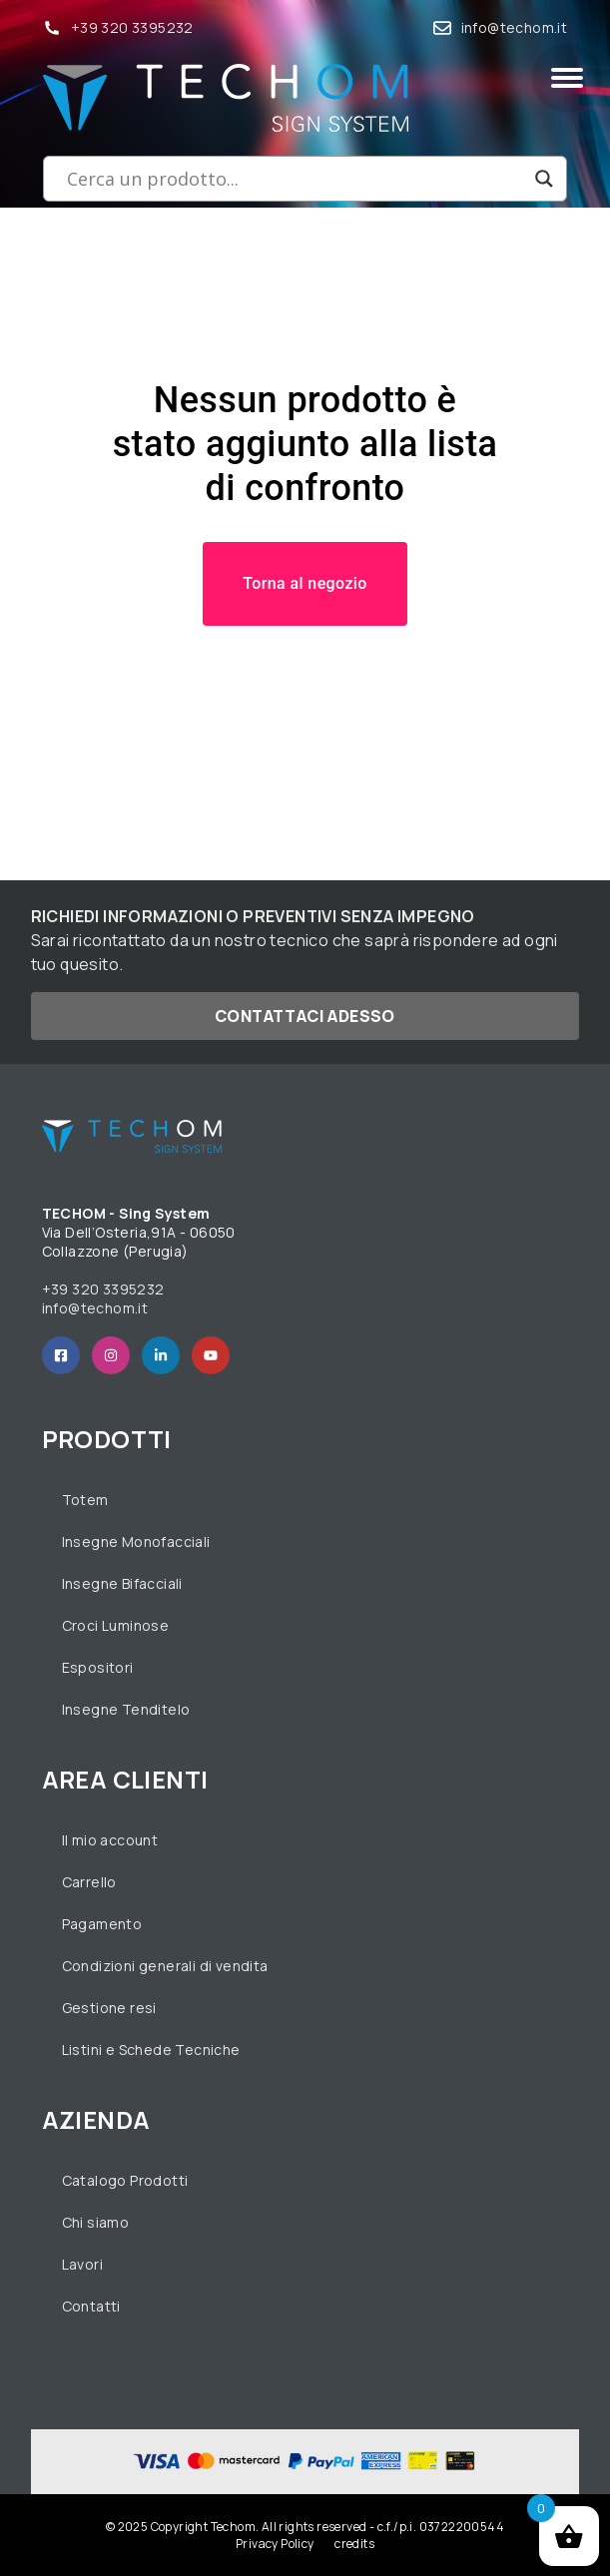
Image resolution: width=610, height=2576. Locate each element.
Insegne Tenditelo (126, 1709)
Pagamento (102, 1923)
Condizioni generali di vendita (165, 1965)
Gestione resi (109, 2007)
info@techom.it (514, 27)
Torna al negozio (305, 583)
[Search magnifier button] (544, 179)
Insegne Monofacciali (136, 1541)
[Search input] (296, 179)
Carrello (89, 1881)
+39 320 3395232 (132, 27)
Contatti (91, 2306)
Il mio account (110, 1839)
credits (354, 2543)
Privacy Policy (275, 2543)
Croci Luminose (116, 1625)
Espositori (98, 1667)
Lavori (82, 2264)
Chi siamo (96, 2222)
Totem (85, 1499)
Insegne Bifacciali (122, 1583)
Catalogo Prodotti (125, 2180)
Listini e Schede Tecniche (151, 2049)
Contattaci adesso (305, 1016)
